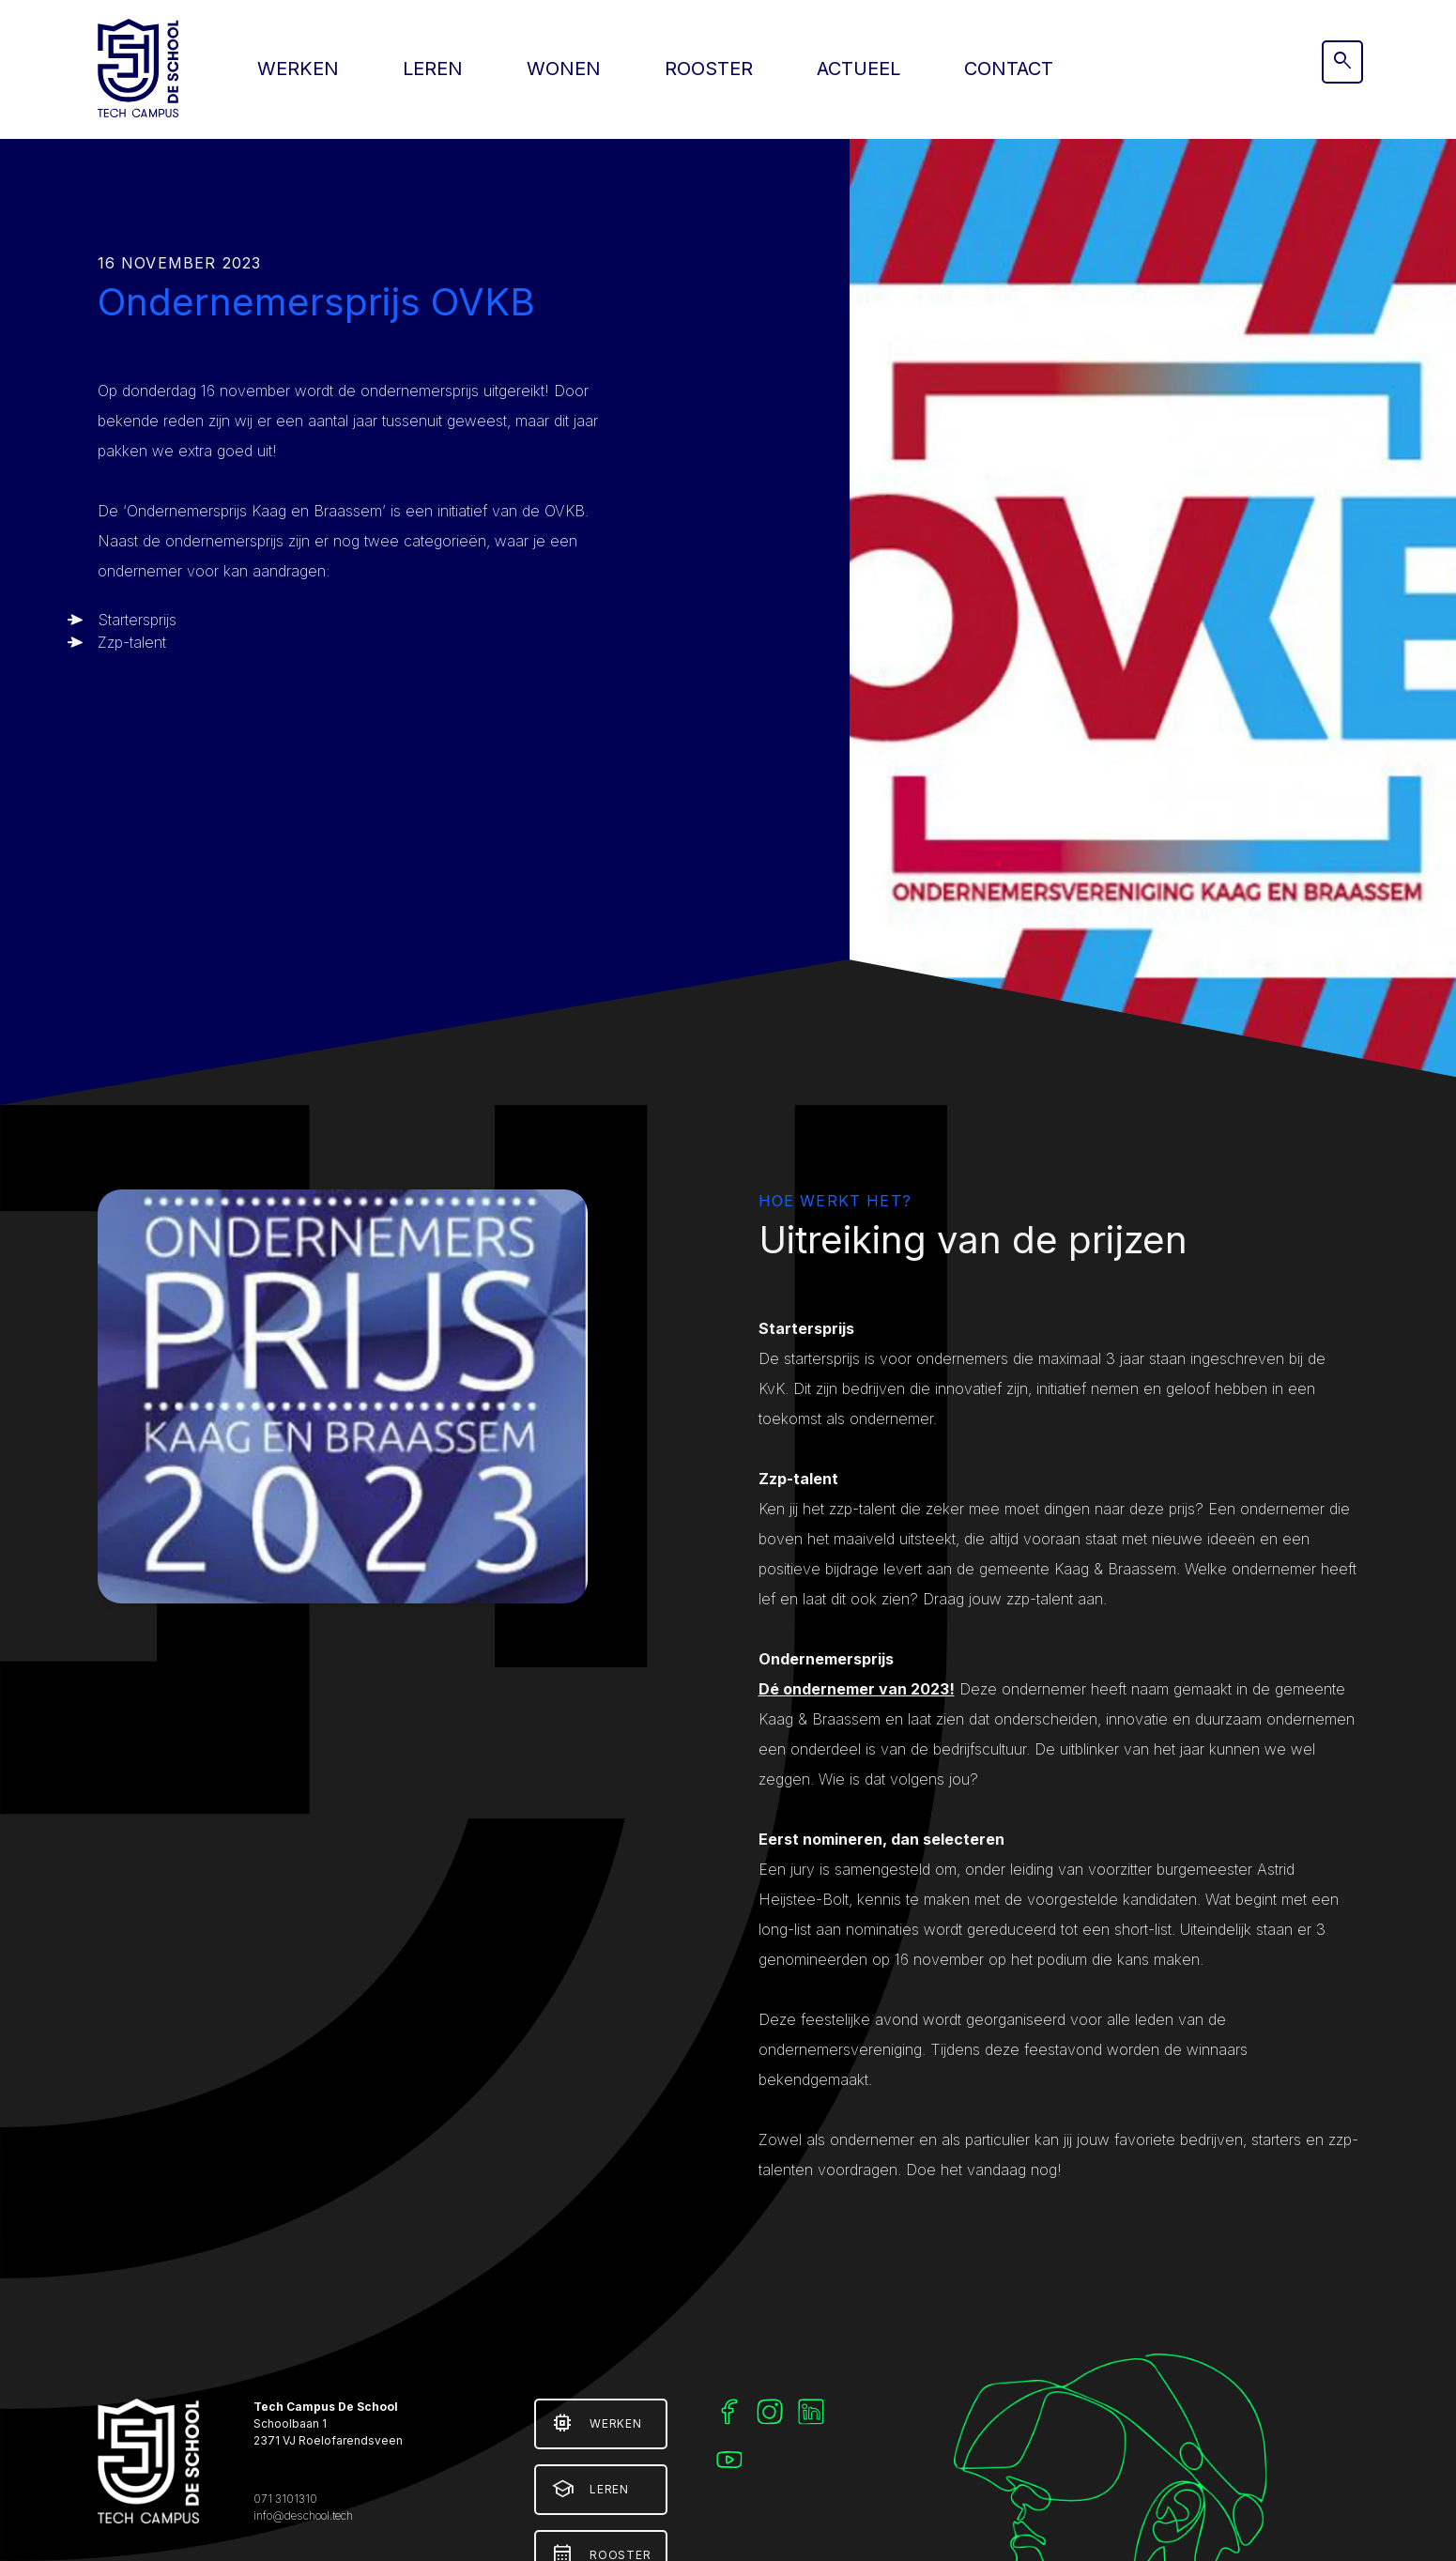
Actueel (858, 68)
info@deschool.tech (303, 2515)
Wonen (564, 68)
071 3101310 (285, 2499)
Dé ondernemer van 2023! (857, 1688)
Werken (298, 68)
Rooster (709, 68)
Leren (433, 68)
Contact (1008, 68)
